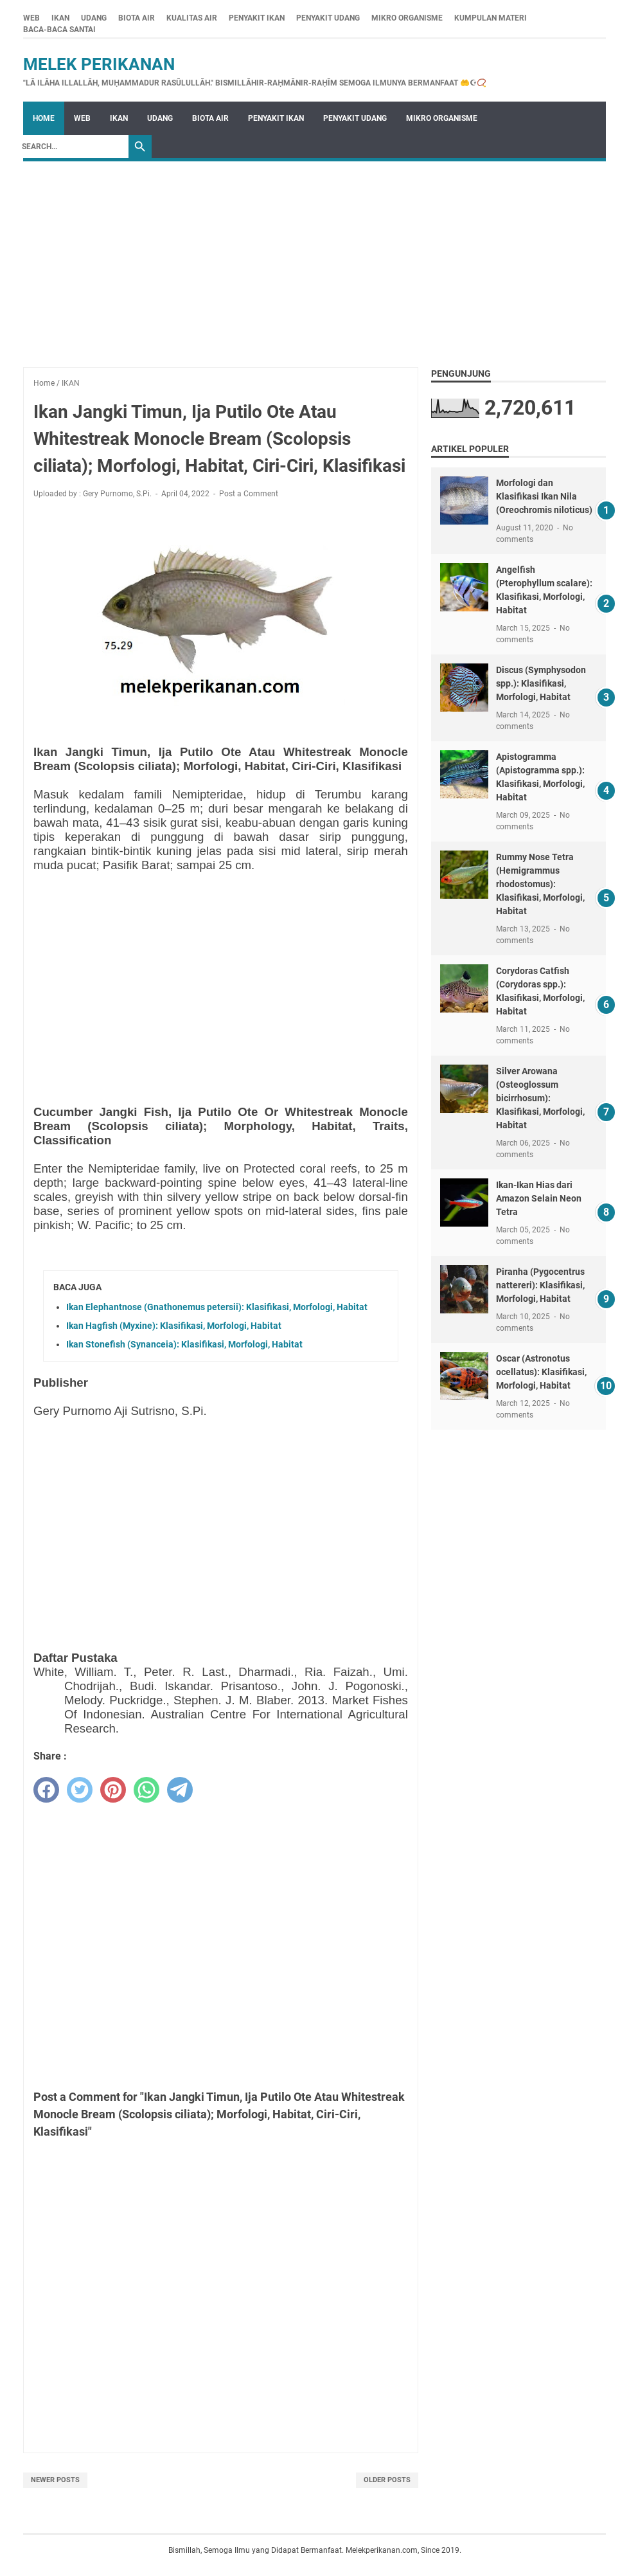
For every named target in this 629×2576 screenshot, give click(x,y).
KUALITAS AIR (191, 18)
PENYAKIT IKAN (257, 18)
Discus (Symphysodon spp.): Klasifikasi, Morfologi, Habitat (541, 683)
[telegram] (180, 1790)
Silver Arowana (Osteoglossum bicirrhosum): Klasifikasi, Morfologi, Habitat (540, 1098)
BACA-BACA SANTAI (59, 29)
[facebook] (46, 1790)
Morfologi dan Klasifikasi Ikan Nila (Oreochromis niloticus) (544, 496)
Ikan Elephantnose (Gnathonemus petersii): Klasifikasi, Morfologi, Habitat (217, 1307)
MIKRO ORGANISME (407, 18)
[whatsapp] (146, 1790)
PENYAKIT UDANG (328, 18)
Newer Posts (55, 2480)
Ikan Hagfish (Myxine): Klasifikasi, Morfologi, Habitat (173, 1325)
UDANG (94, 18)
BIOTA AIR (136, 18)
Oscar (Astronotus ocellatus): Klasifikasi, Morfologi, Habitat (541, 1372)
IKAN (60, 18)
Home (44, 118)
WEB (31, 18)
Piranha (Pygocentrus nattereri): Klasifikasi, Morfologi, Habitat (540, 1285)
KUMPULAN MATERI (490, 18)
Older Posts (387, 2480)
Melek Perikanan (99, 64)
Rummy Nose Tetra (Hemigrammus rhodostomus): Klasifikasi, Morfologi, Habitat (540, 884)
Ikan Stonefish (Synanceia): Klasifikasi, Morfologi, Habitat (184, 1344)
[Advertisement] (314, 258)
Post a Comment (248, 493)
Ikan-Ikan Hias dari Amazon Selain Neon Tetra (538, 1198)
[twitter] (80, 1790)
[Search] (71, 146)
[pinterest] (113, 1790)
